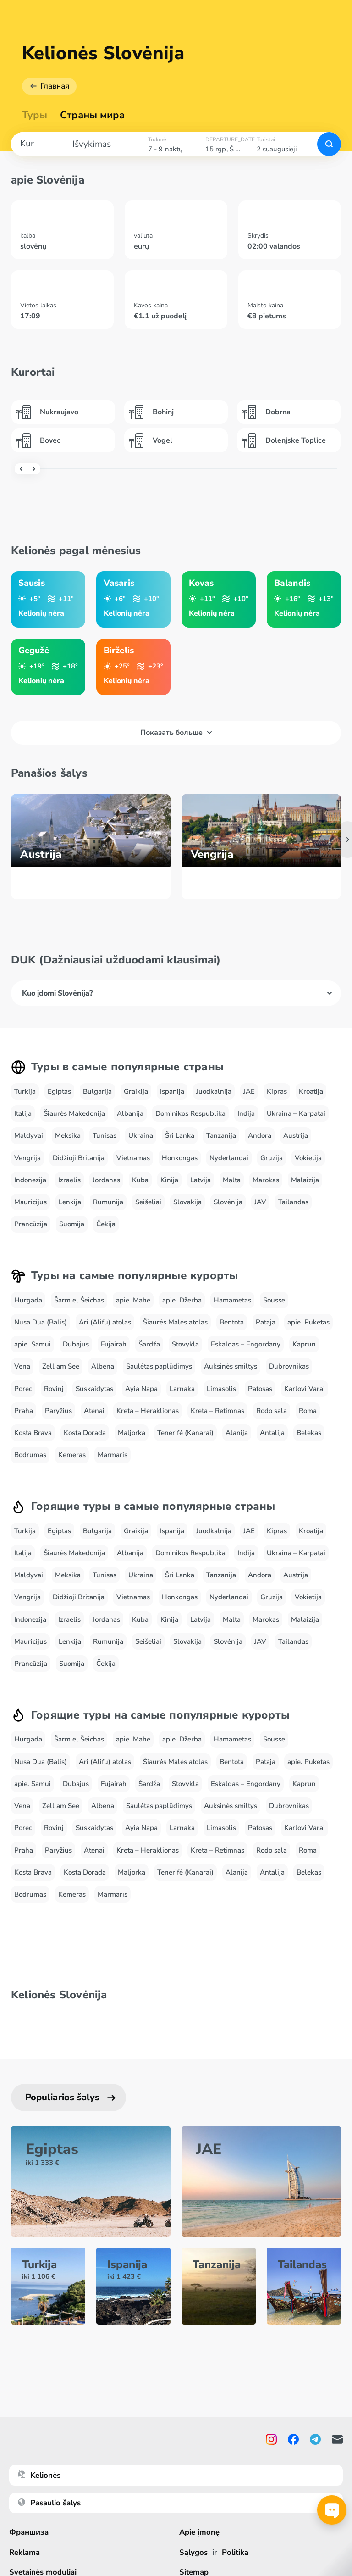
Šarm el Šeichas (79, 1300)
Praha (23, 1410)
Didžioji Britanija (78, 1158)
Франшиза (29, 2532)
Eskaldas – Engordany (245, 1344)
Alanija (237, 1432)
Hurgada (28, 1300)
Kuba (140, 1180)
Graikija (136, 1091)
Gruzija (271, 1158)
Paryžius (58, 1410)
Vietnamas (133, 1158)
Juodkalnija (213, 1091)
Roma (308, 1410)
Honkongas (180, 1158)
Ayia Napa (141, 1388)
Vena (22, 1366)
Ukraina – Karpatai (296, 1113)
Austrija (295, 1135)
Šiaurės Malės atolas (175, 1322)
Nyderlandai (228, 1158)
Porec (23, 1388)
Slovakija (187, 1202)
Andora (259, 1135)
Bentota (232, 1322)
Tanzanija (221, 1135)
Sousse (274, 1300)
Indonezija (30, 1180)
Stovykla (185, 1344)
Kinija (169, 1180)
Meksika (68, 1135)
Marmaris (112, 1454)
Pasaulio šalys (49, 2503)
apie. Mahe (133, 1300)
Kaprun (304, 1344)
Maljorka (131, 1432)
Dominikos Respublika (190, 1113)
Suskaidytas (94, 1388)
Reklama (24, 2552)
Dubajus (76, 1344)
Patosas (260, 1388)
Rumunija (108, 1202)
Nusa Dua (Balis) (40, 1322)
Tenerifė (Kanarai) (185, 1432)
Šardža (149, 1344)
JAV (260, 1202)
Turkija (25, 1091)
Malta (232, 1180)
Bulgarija (97, 1091)
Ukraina (140, 1135)
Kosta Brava (33, 1432)
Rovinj (54, 1388)
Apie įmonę (199, 2532)
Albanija (130, 1113)
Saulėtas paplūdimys (159, 1366)
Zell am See (60, 1366)
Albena (102, 1366)
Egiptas (59, 1091)
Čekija (106, 1224)
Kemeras (72, 1454)
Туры (34, 115)
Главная (54, 86)
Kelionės (39, 2475)
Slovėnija (228, 1202)
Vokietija (308, 1158)
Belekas (309, 1432)
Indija (246, 1113)
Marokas (266, 1180)
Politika (235, 2552)
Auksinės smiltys (230, 1366)
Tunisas (104, 1135)
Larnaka (182, 1388)
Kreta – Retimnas (217, 1410)
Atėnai (94, 1410)
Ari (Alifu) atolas (105, 1322)
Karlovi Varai (304, 1388)
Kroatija (311, 1091)
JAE (249, 1091)
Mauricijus (30, 1202)
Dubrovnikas (289, 1366)
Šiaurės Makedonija (74, 1113)
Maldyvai (28, 1135)
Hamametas (232, 1300)
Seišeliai (148, 1202)
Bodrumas (30, 1454)
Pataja (265, 1322)
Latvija (200, 1180)
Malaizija (305, 1180)
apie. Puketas (308, 1322)
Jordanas (106, 1180)
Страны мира (92, 115)
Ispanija (172, 1091)
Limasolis (221, 1388)
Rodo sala (271, 1410)
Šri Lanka (179, 1135)
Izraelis (69, 1180)
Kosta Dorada (85, 1432)
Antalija (272, 1432)
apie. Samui (32, 1344)
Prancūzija (30, 1224)
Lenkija (70, 1202)
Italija (23, 1113)
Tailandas (293, 1202)
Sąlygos (193, 2552)
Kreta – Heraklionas (147, 1410)
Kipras (277, 1091)
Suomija (71, 1224)
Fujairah (113, 1344)
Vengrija (27, 1158)
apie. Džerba (182, 1300)
